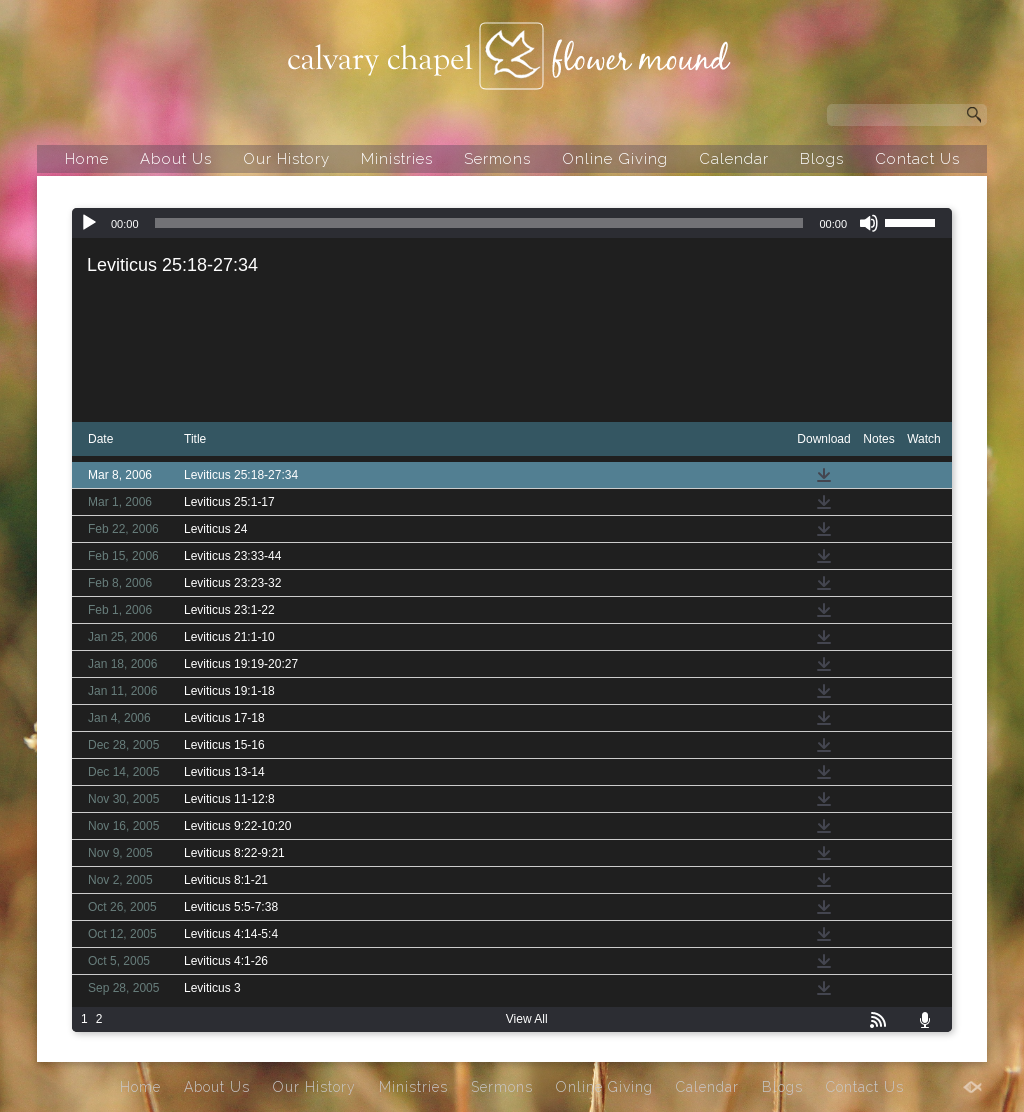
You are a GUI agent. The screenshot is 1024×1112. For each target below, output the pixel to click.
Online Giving (615, 159)
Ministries (397, 159)
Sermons (497, 159)
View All (527, 1019)
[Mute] (869, 223)
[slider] (479, 223)
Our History (286, 159)
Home (87, 159)
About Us (176, 159)
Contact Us (917, 159)
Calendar (734, 159)
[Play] (89, 223)
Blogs (822, 159)
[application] (512, 223)
